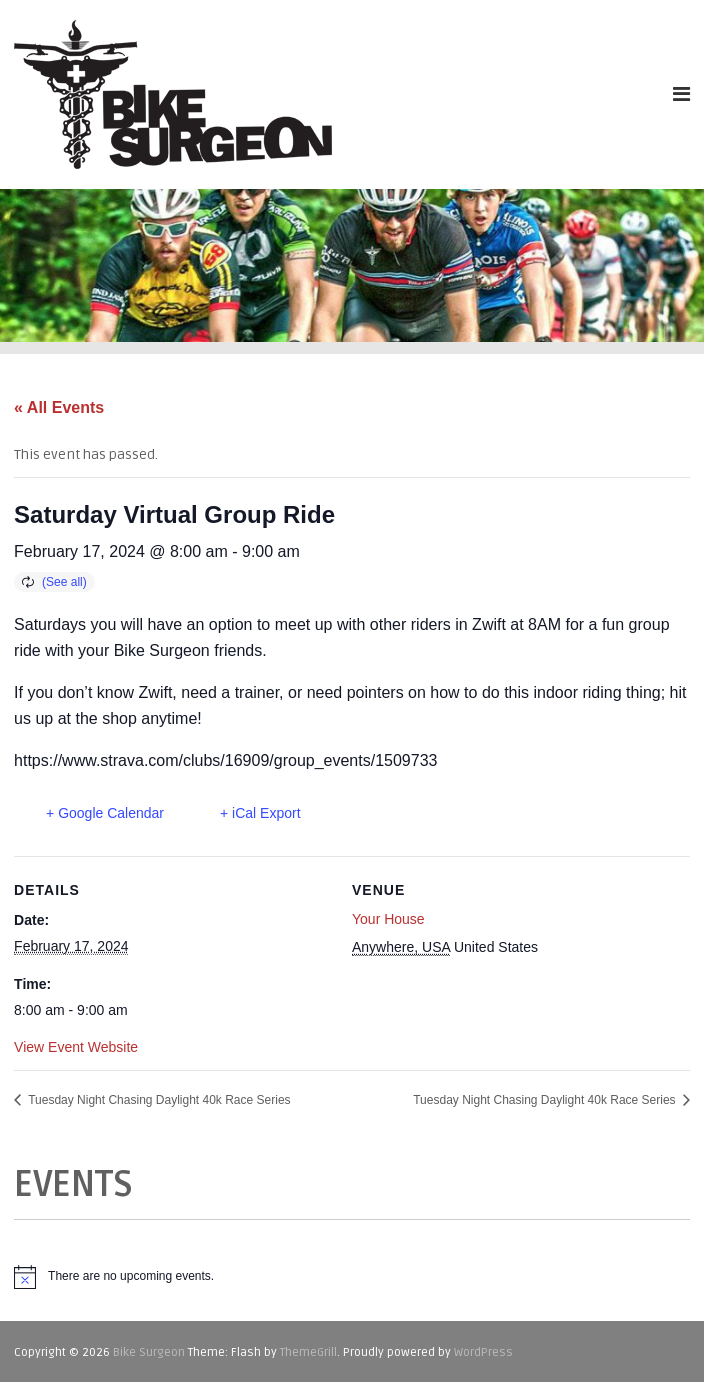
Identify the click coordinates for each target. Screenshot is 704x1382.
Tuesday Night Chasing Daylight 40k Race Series (157, 1100)
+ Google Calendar (105, 813)
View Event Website (76, 1047)
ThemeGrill (308, 1352)
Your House (388, 919)
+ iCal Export (260, 813)
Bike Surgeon (149, 1352)
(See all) (64, 582)
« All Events (59, 407)
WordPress (483, 1352)
